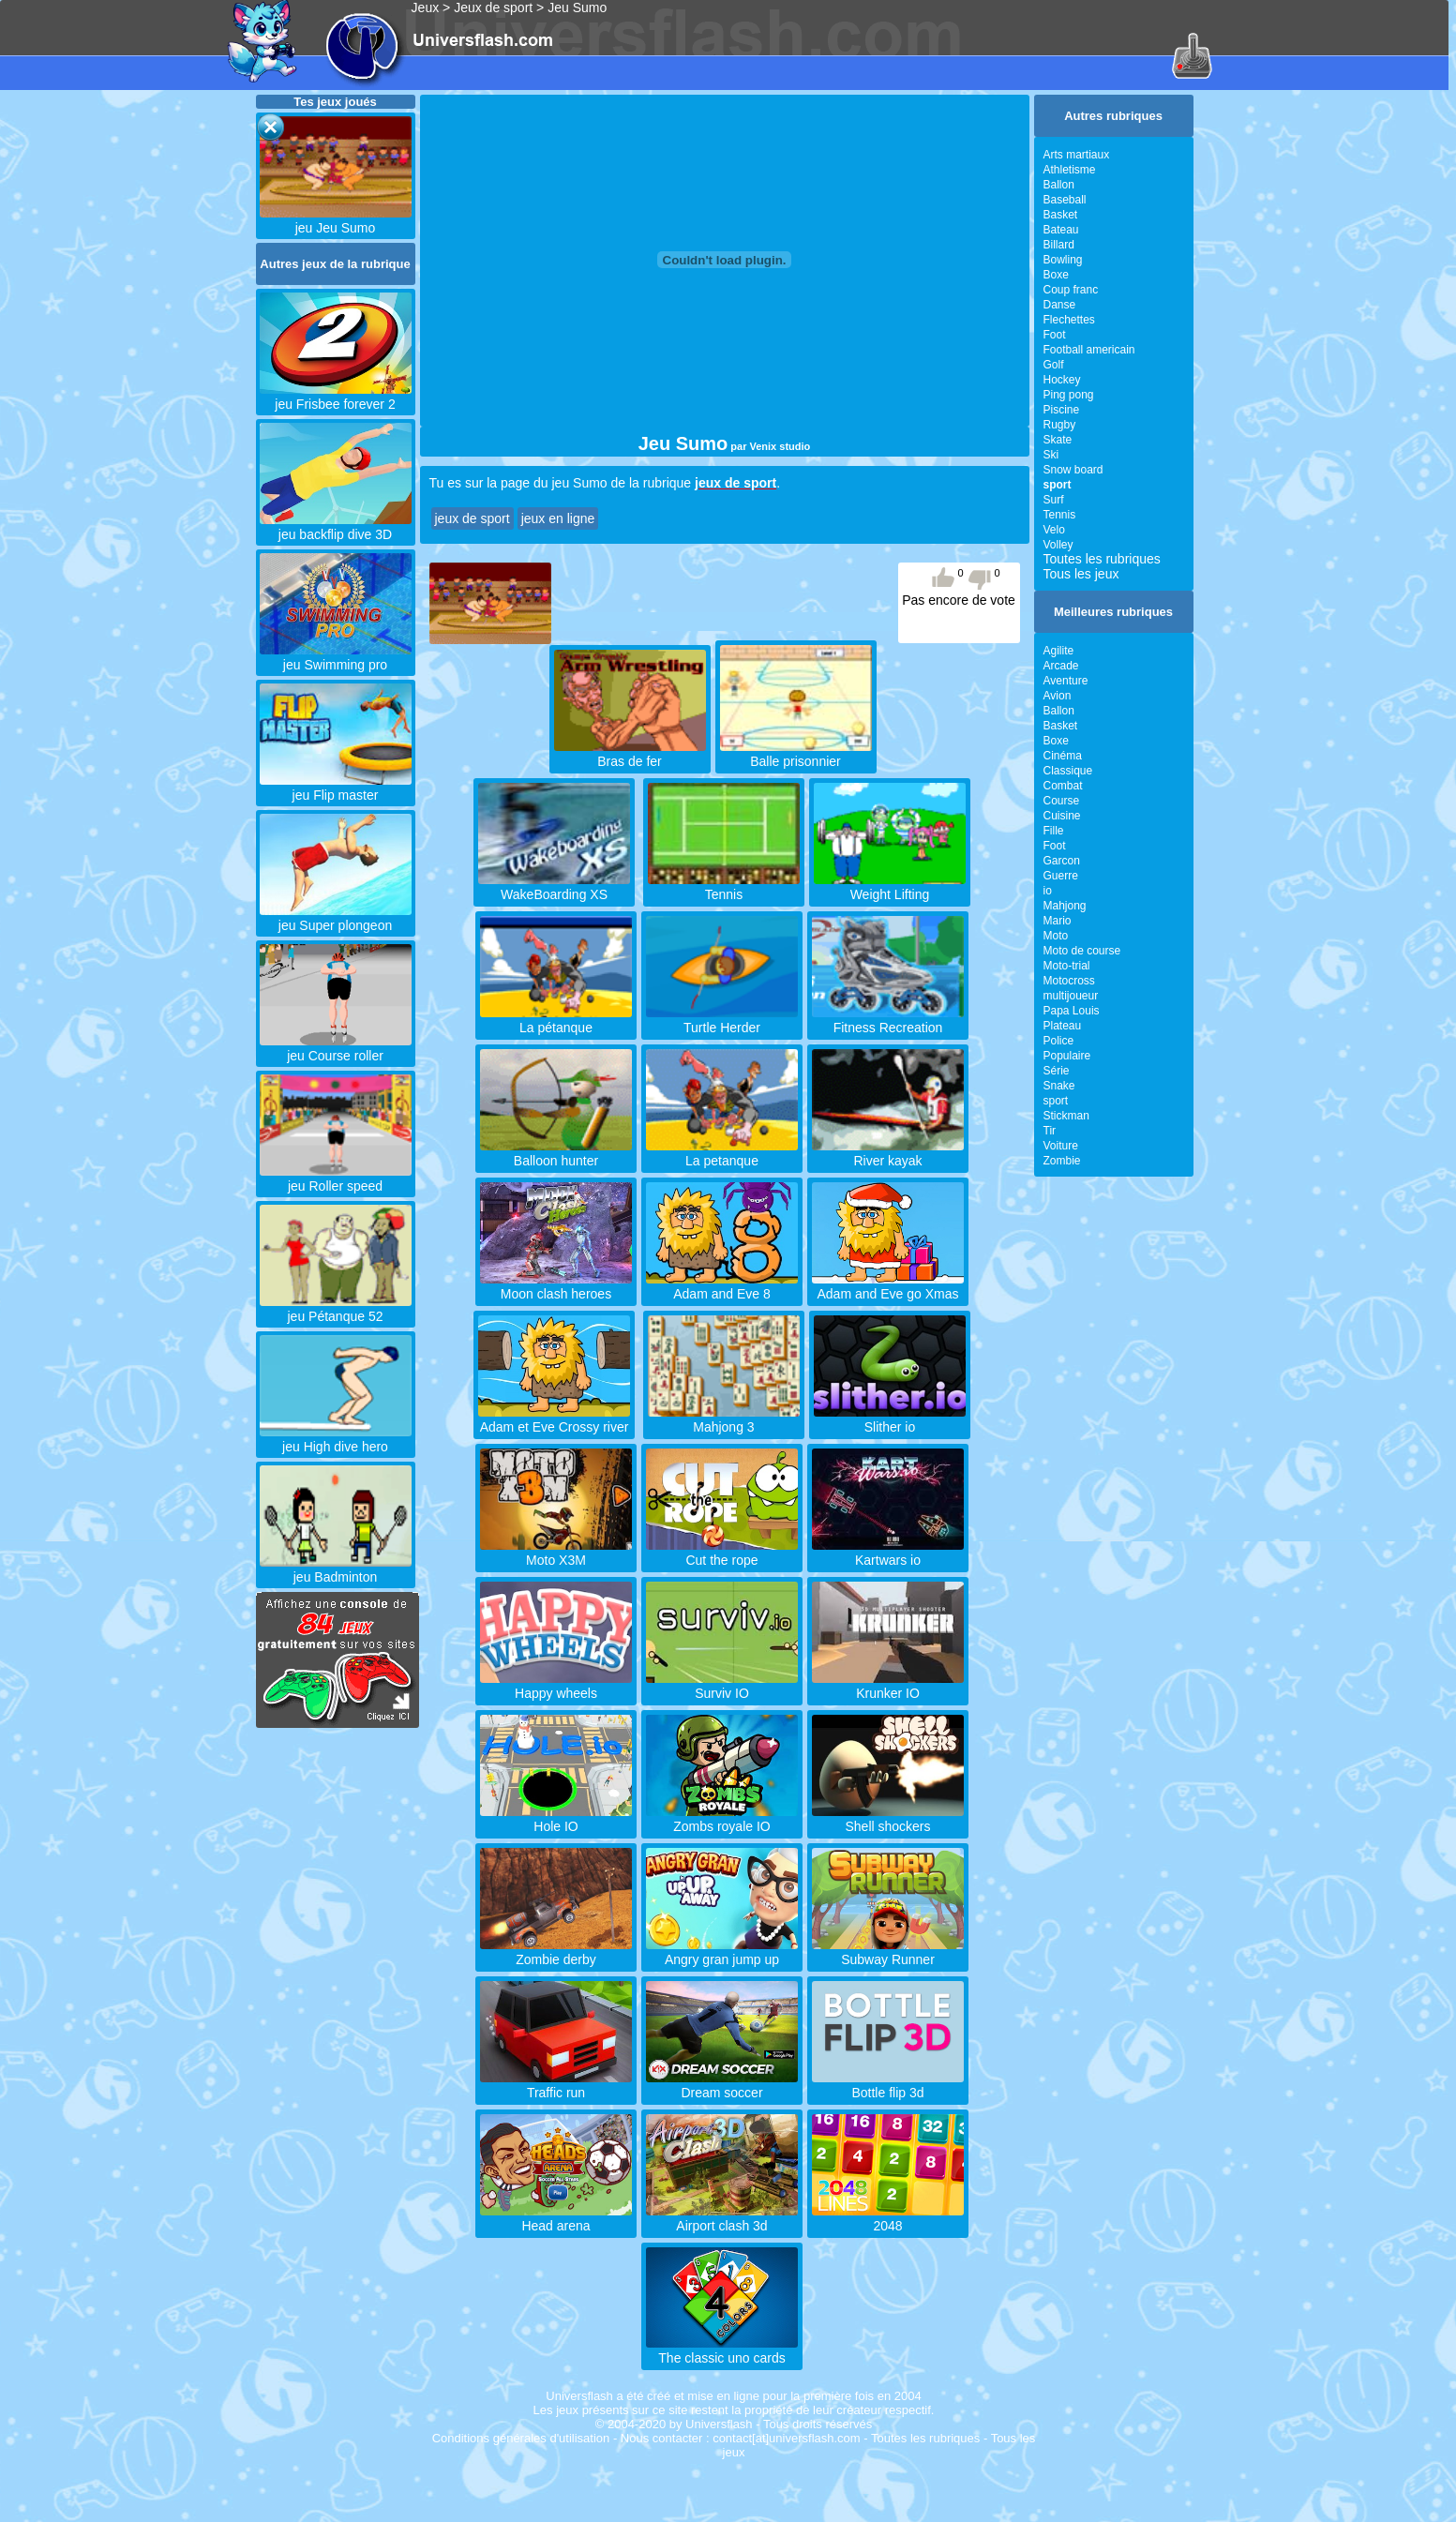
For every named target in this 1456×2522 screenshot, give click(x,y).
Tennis (1059, 514)
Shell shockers (888, 1819)
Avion (1057, 695)
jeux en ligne (558, 518)
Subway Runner (888, 1952)
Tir (1050, 1130)
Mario (1057, 920)
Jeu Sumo (577, 7)
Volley (1058, 544)
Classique (1068, 770)
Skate (1058, 439)
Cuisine (1062, 815)
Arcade (1061, 665)
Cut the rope (722, 1553)
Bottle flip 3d (888, 2085)
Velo (1054, 529)
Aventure (1065, 680)
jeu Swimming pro (336, 657)
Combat (1063, 785)
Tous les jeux (1081, 573)
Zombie (1062, 1160)
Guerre (1060, 875)
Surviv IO (722, 1686)
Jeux (426, 7)
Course (1061, 800)
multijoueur (1071, 995)
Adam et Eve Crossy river (554, 1419)
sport (1056, 1100)
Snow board (1073, 469)
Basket (1060, 214)
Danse (1059, 304)
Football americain (1089, 349)
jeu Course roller (336, 1048)
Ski (1051, 454)
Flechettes (1069, 319)
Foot (1054, 334)
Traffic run (556, 2085)
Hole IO (556, 1819)
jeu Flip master (336, 788)
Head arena (556, 2218)
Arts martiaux (1076, 154)
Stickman (1066, 1115)
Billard (1058, 244)
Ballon (1058, 184)
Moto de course (1082, 950)
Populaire (1067, 1055)
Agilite (1058, 650)
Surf (1053, 499)
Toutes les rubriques (1102, 558)
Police (1058, 1040)
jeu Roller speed (336, 1178)
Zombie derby (556, 1952)
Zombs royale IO (722, 1819)
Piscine (1061, 409)
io (1047, 890)
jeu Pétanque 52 (336, 1309)
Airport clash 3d (722, 2218)
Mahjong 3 (724, 1419)
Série (1056, 1070)
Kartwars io (888, 1553)
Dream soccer (722, 2085)
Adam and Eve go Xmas (888, 1286)
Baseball (1065, 199)
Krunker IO (888, 1686)
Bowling (1063, 259)
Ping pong (1068, 394)
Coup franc (1071, 289)
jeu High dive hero (336, 1439)
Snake (1059, 1085)
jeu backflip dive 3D (336, 527)
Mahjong (1065, 905)
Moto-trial (1066, 965)
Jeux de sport (493, 7)
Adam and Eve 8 (722, 1286)
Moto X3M (556, 1553)
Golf (1053, 364)
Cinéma (1062, 755)
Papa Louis (1071, 1010)
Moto (1056, 935)
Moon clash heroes (556, 1286)
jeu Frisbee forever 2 (336, 397)
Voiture (1060, 1145)
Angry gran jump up (722, 1952)
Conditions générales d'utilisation (521, 2438)
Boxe (1056, 274)
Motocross (1069, 980)
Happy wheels (556, 1686)
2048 (888, 2218)
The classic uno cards (722, 2350)
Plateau (1062, 1025)
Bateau (1061, 229)
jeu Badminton (336, 1569)
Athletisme (1069, 169)
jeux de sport (472, 518)
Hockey (1062, 379)
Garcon (1061, 860)
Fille (1053, 830)
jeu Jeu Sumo (336, 220)
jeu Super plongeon (336, 918)
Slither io (890, 1419)
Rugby (1059, 424)
